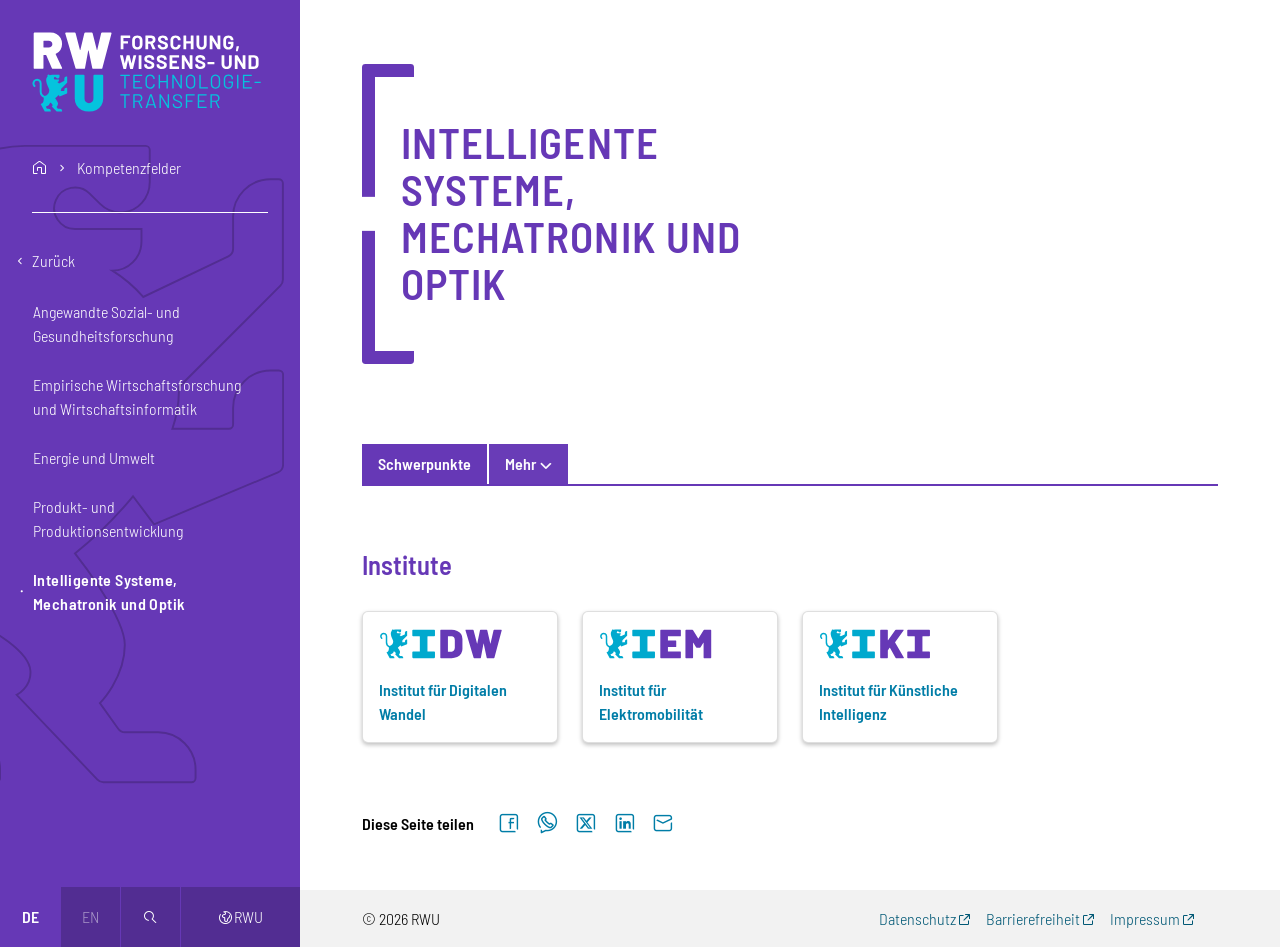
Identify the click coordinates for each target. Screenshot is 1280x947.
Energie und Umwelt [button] (94, 457)
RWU (240, 916)
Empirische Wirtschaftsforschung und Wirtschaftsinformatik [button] (137, 396)
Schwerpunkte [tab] (424, 463)
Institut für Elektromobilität (651, 701)
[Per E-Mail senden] (663, 824)
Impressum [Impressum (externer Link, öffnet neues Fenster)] (1145, 918)
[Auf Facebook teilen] (509, 824)
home (40, 168)
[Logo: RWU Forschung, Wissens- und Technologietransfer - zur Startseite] (151, 72)
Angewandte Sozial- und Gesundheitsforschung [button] (106, 323)
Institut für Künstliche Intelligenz (888, 701)
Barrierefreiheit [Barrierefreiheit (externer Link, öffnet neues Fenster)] (1033, 918)
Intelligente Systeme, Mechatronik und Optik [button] (109, 591)
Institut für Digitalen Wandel (443, 701)
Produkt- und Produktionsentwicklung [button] (108, 518)
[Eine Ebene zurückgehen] (150, 261)
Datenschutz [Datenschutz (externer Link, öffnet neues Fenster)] (917, 918)
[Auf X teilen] (586, 824)
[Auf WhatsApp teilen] (547, 824)
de (30, 916)
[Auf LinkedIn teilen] (624, 824)
